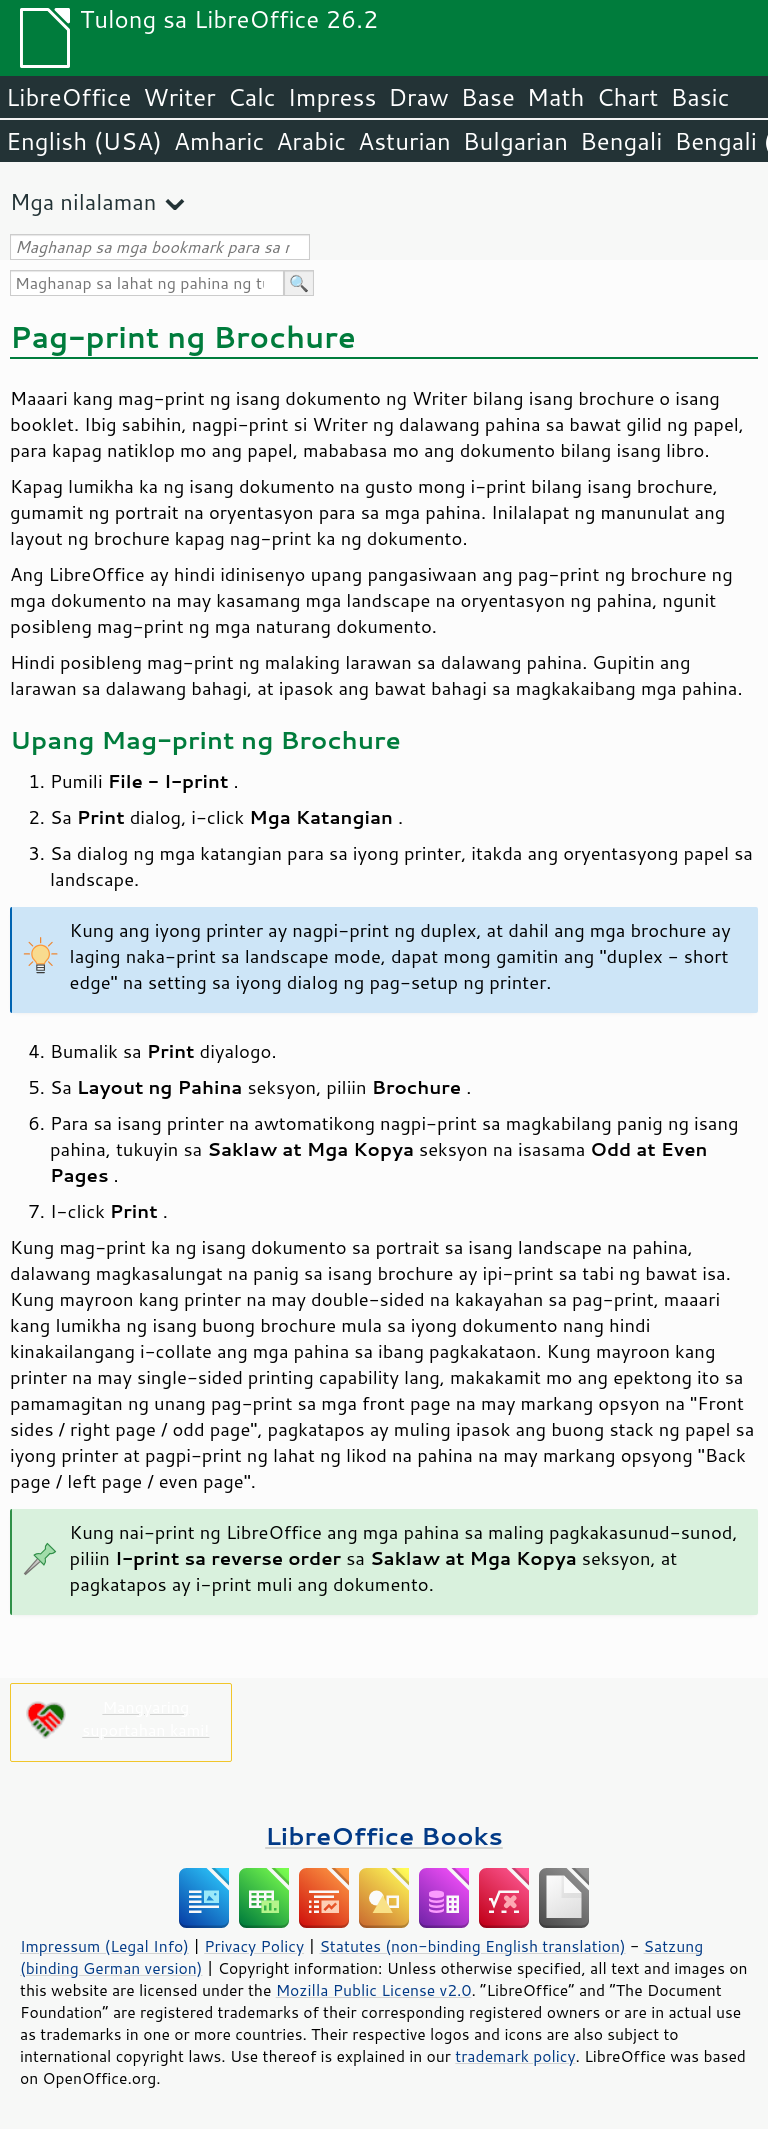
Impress (332, 97)
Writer (179, 97)
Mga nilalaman (83, 201)
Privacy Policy (254, 1946)
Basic (699, 97)
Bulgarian (515, 141)
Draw (418, 97)
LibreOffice (68, 97)
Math (556, 97)
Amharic (219, 141)
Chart (627, 97)
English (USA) (84, 141)
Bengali (621, 141)
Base (488, 97)
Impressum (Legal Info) (104, 1946)
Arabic (311, 141)
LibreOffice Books (384, 1835)
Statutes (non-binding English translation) (472, 1946)
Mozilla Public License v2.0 (374, 1990)
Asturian (404, 141)
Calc (252, 97)
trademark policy (515, 2056)
